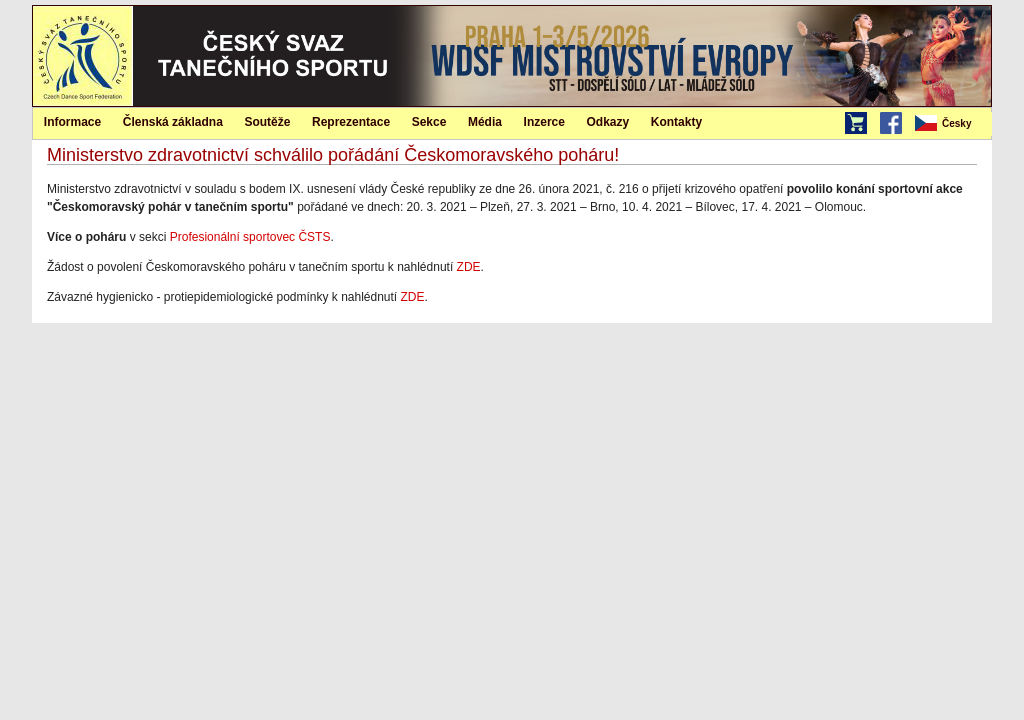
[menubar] (952, 124)
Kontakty (676, 122)
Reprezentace (351, 122)
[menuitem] (952, 124)
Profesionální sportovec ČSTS (250, 237)
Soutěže (267, 122)
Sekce (429, 122)
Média (485, 122)
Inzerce (544, 122)
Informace (72, 122)
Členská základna (173, 122)
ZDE (469, 267)
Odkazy (608, 122)
